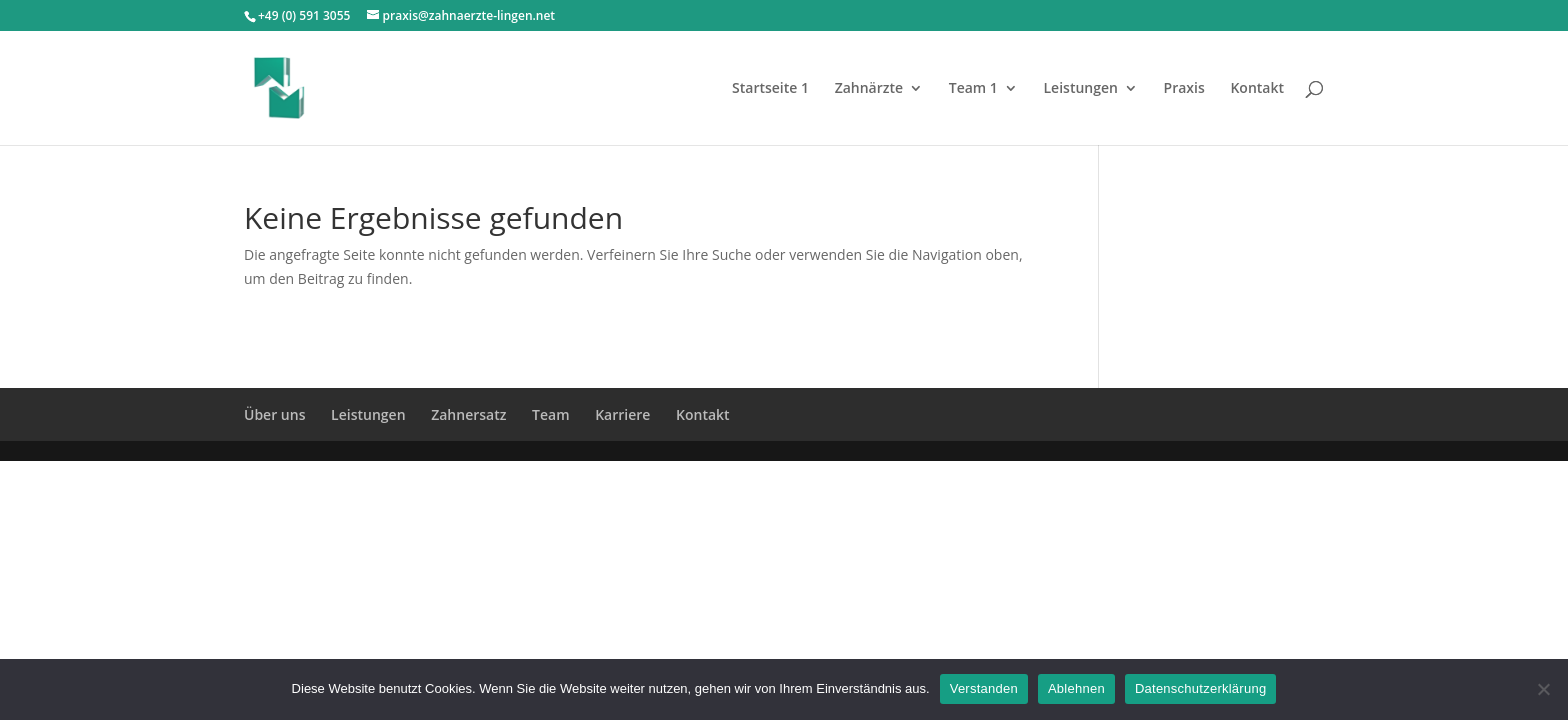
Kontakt (1257, 89)
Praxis (1184, 89)
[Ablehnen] (1543, 689)
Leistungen (1080, 89)
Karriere (622, 414)
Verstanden (984, 688)
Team (550, 414)
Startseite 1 (770, 89)
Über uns (274, 414)
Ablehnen (1076, 688)
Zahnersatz (468, 414)
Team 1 (973, 89)
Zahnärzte (869, 89)
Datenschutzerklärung (1200, 688)
